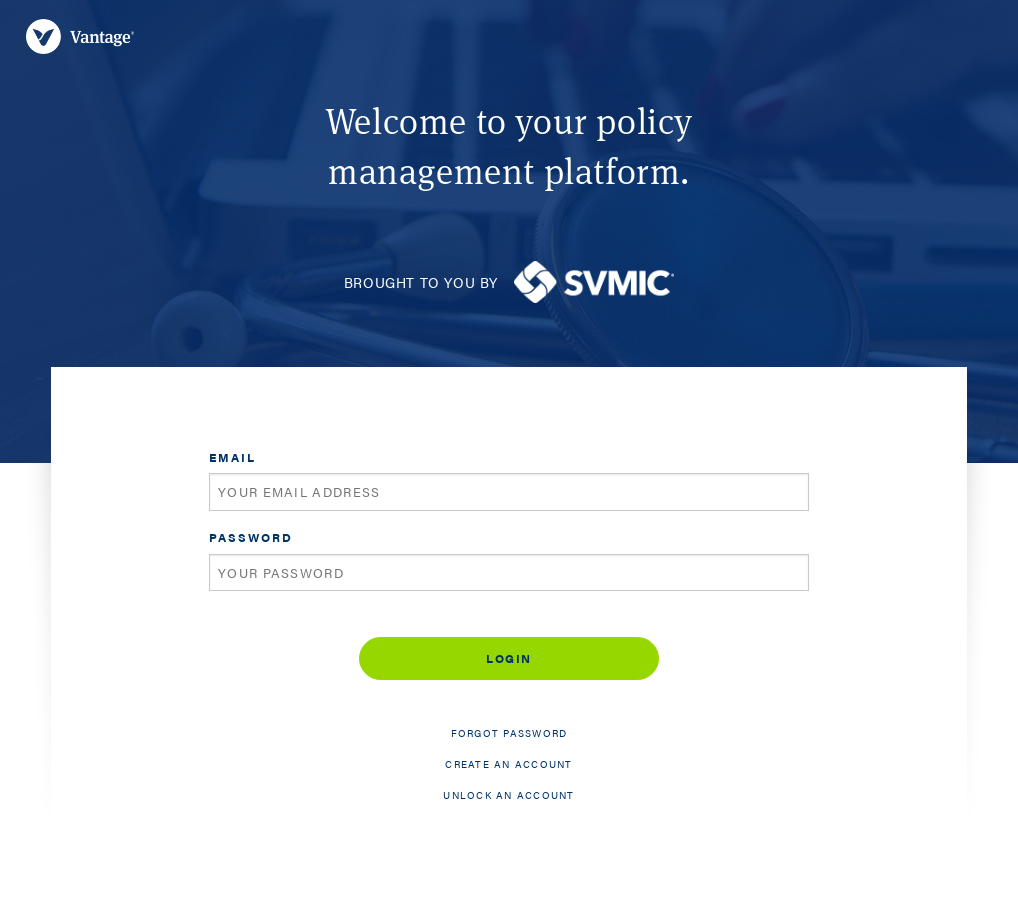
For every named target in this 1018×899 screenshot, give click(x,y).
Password (251, 537)
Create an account (508, 764)
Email (232, 457)
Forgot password (509, 733)
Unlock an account (508, 795)
